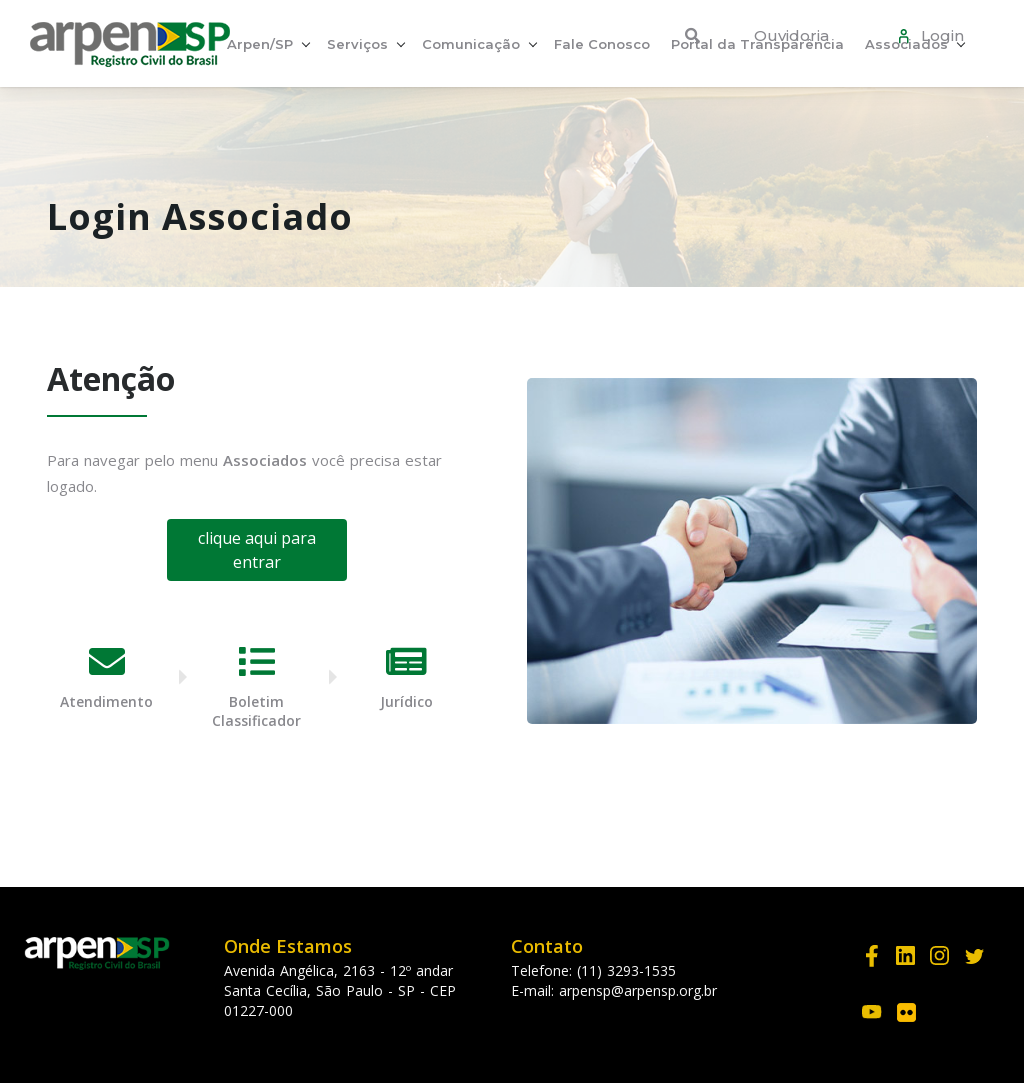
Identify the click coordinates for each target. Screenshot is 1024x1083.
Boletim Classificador (256, 711)
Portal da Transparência (757, 44)
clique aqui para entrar (257, 550)
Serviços (357, 44)
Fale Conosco (602, 44)
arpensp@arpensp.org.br (638, 990)
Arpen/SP (260, 44)
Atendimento (106, 701)
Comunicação (471, 44)
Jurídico (406, 701)
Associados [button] (906, 44)
